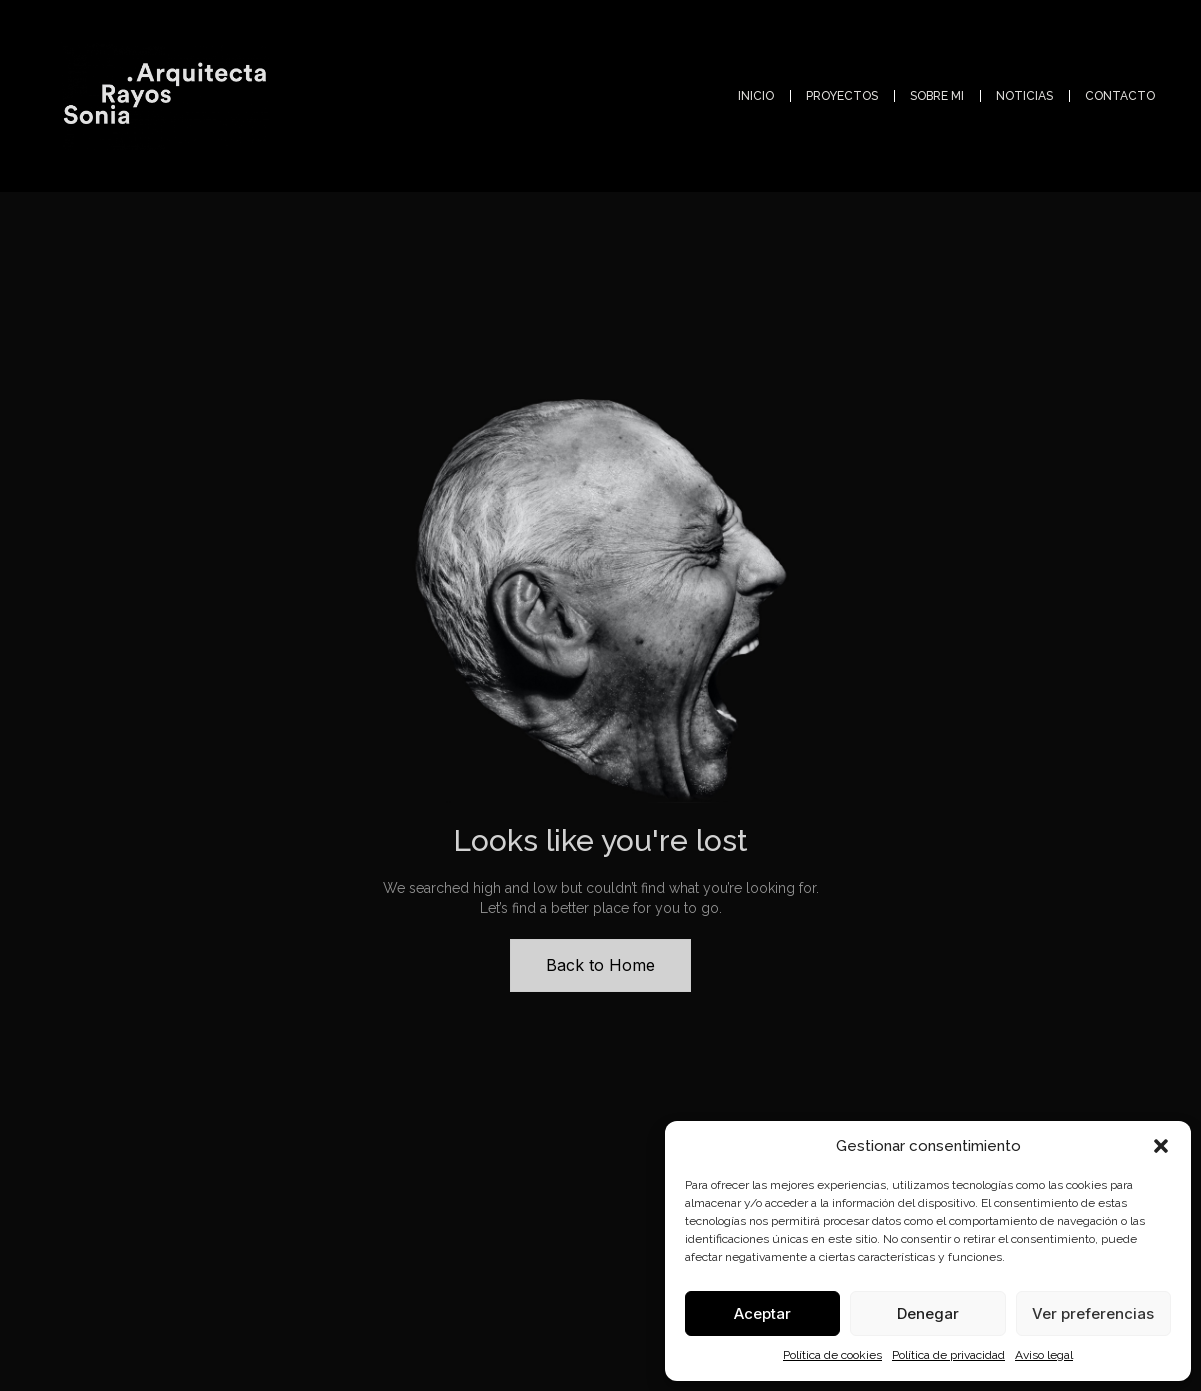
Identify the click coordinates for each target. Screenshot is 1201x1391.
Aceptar (762, 1313)
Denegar (928, 1313)
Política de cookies (832, 1355)
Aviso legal (1044, 1355)
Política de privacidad (948, 1355)
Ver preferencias (1093, 1313)
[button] (1161, 1146)
